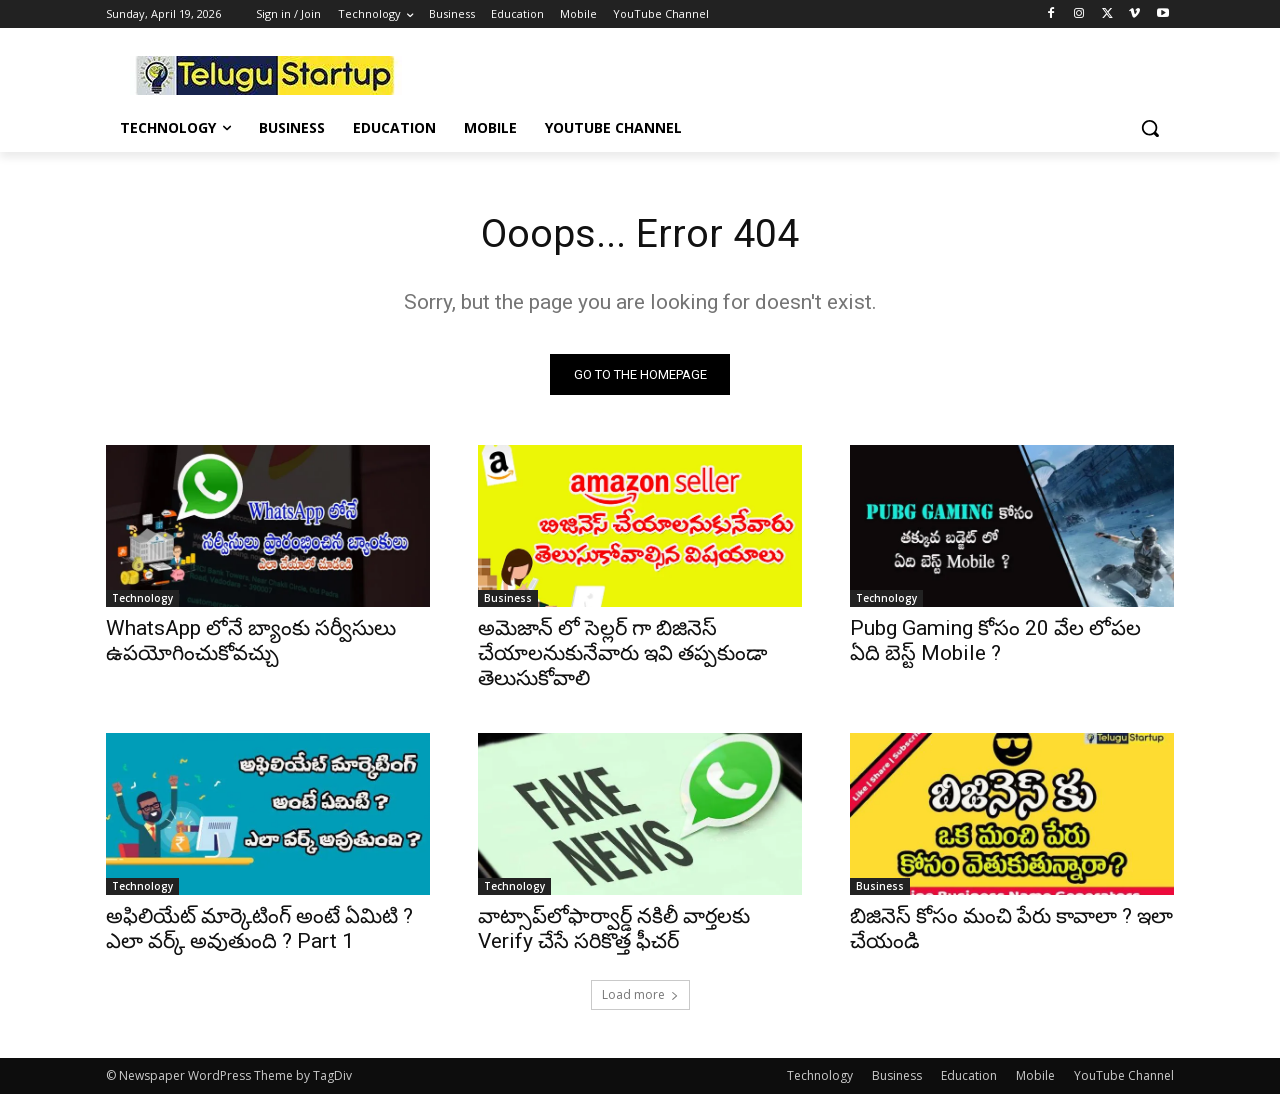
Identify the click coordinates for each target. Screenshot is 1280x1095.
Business (508, 599)
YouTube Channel (1124, 1076)
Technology (142, 599)
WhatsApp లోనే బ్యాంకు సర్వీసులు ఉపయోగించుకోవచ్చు (251, 641)
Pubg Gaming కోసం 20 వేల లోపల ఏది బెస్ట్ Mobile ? (995, 641)
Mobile (1035, 1076)
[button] (1150, 128)
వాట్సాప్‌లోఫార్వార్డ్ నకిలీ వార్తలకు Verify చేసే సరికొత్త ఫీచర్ (614, 929)
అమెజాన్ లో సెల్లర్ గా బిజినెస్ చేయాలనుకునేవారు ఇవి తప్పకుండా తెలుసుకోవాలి (622, 654)
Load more (640, 995)
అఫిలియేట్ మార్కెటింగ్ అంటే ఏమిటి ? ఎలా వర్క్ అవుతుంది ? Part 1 (259, 929)
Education (969, 1076)
